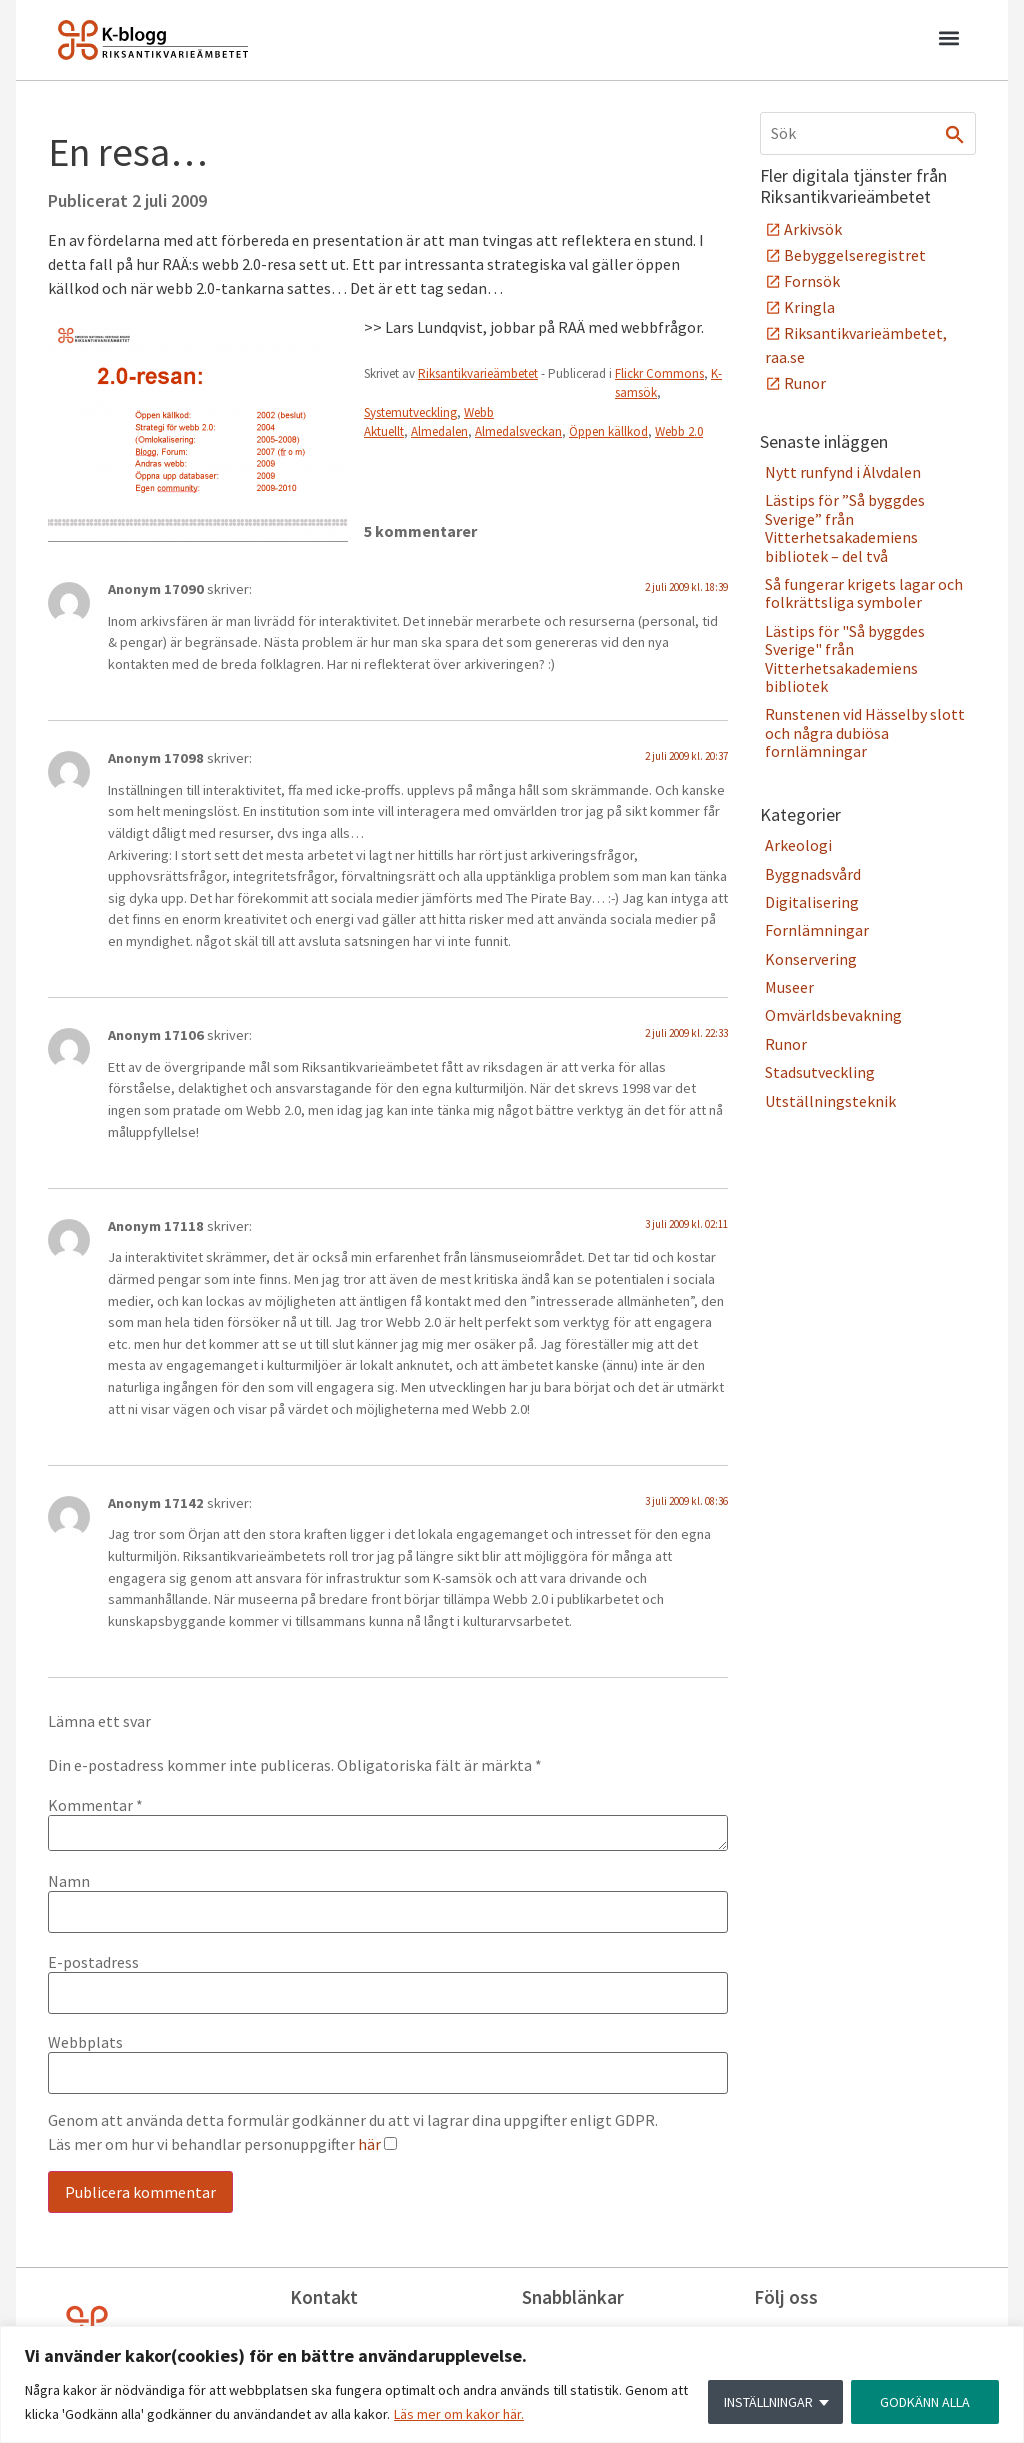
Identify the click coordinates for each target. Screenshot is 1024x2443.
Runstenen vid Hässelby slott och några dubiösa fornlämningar (865, 732)
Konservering (811, 959)
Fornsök (812, 281)
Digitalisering (812, 902)
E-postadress (93, 1962)
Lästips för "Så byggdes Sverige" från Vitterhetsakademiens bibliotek (845, 658)
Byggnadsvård (813, 874)
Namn (69, 1881)
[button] (948, 41)
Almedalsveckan (518, 431)
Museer (789, 987)
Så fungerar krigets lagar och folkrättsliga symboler (864, 593)
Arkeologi (798, 845)
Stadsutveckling (820, 1072)
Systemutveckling (410, 412)
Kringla (809, 307)
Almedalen (439, 431)
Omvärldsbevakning (833, 1015)
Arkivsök (813, 229)
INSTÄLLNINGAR (768, 2402)
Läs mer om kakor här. (459, 2414)
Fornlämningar (817, 930)
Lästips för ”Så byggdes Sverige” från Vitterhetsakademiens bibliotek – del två (845, 527)
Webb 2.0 (679, 431)
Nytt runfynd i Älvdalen (843, 472)
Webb (479, 412)
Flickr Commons (659, 373)
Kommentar (95, 1805)
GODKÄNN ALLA (925, 2402)
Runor (805, 383)
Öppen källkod (608, 431)
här (369, 2144)
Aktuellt (384, 431)
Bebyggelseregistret (855, 255)
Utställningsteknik (830, 1101)
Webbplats (85, 2042)
